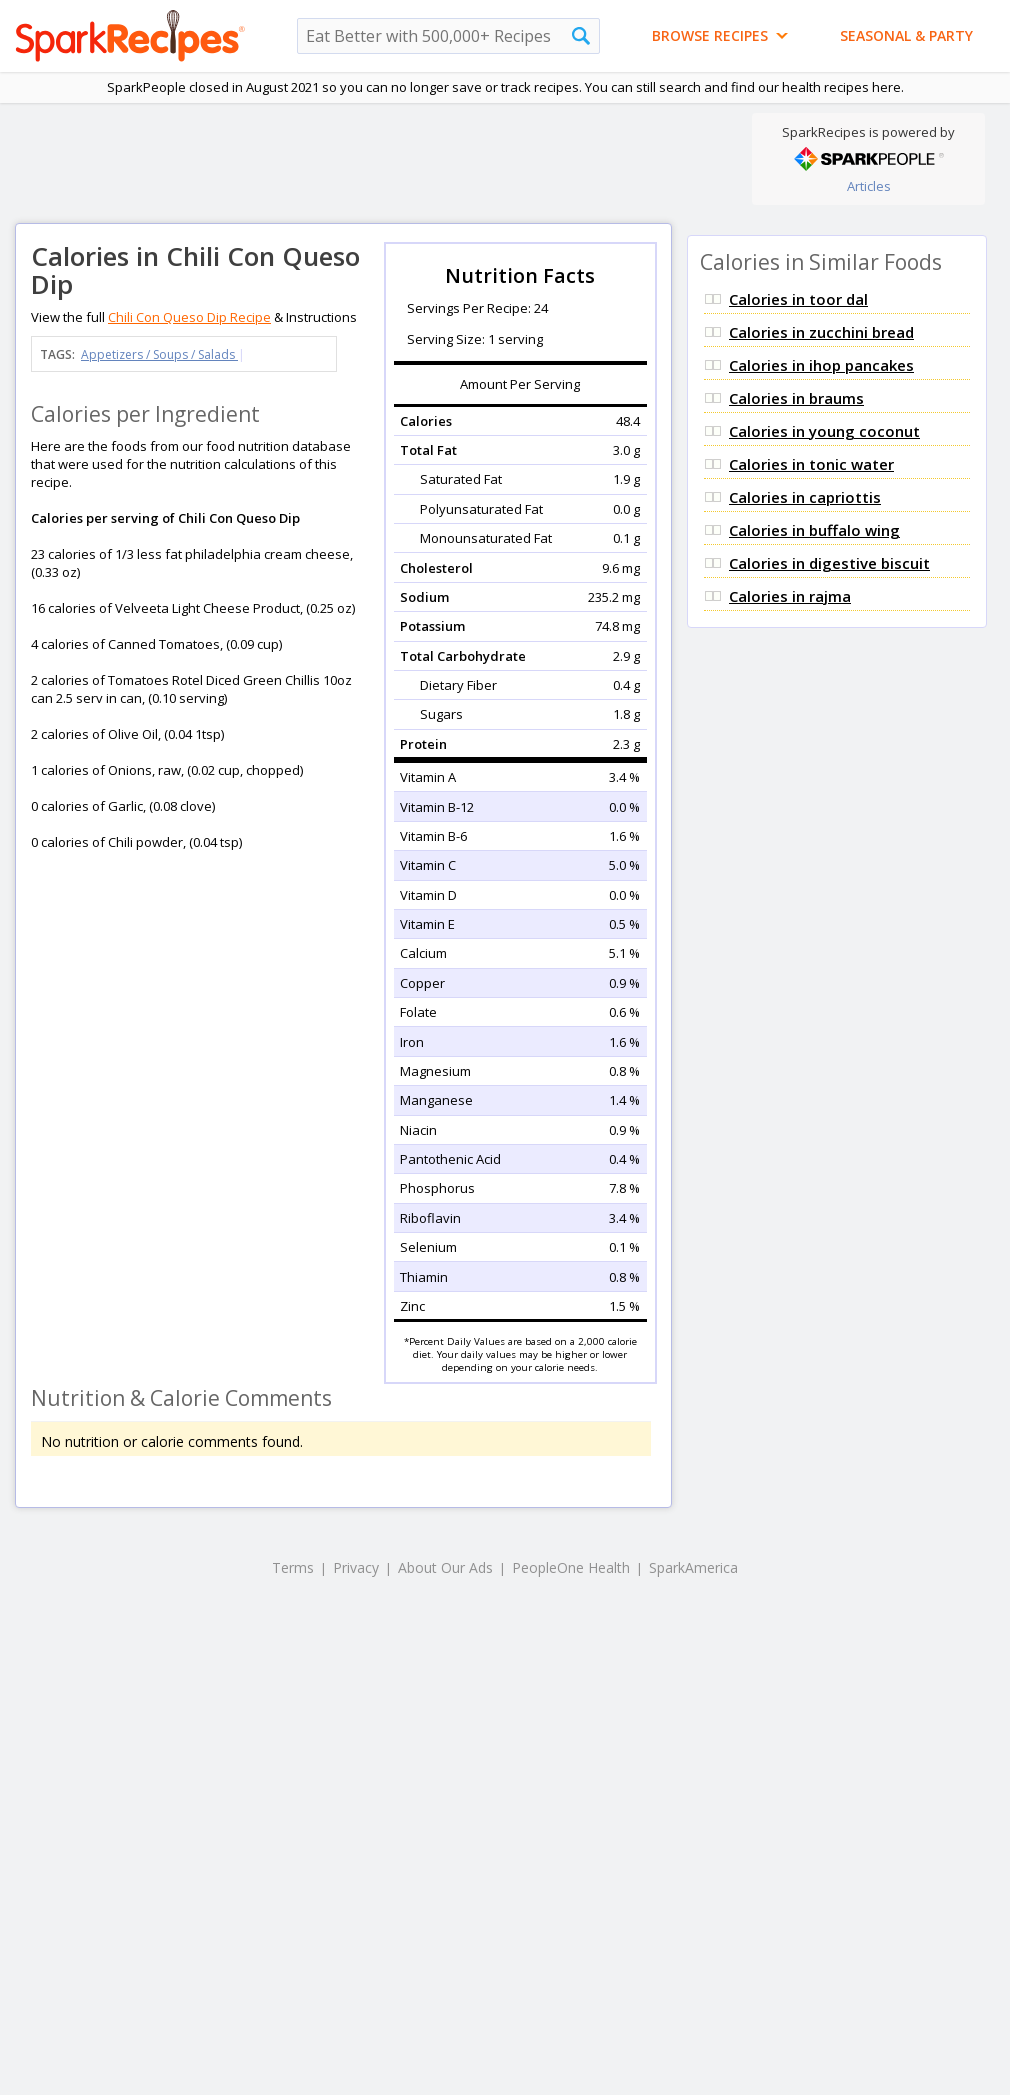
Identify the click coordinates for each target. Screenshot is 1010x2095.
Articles (869, 186)
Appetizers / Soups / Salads (159, 354)
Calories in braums (796, 398)
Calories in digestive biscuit (829, 563)
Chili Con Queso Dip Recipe (189, 317)
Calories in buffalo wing (814, 530)
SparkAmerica (693, 1567)
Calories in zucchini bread (821, 332)
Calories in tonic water (811, 464)
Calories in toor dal (798, 299)
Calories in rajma (790, 596)
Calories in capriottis (805, 497)
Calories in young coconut (824, 431)
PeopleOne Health (571, 1567)
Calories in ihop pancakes (821, 365)
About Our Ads (445, 1567)
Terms (293, 1567)
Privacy (356, 1567)
